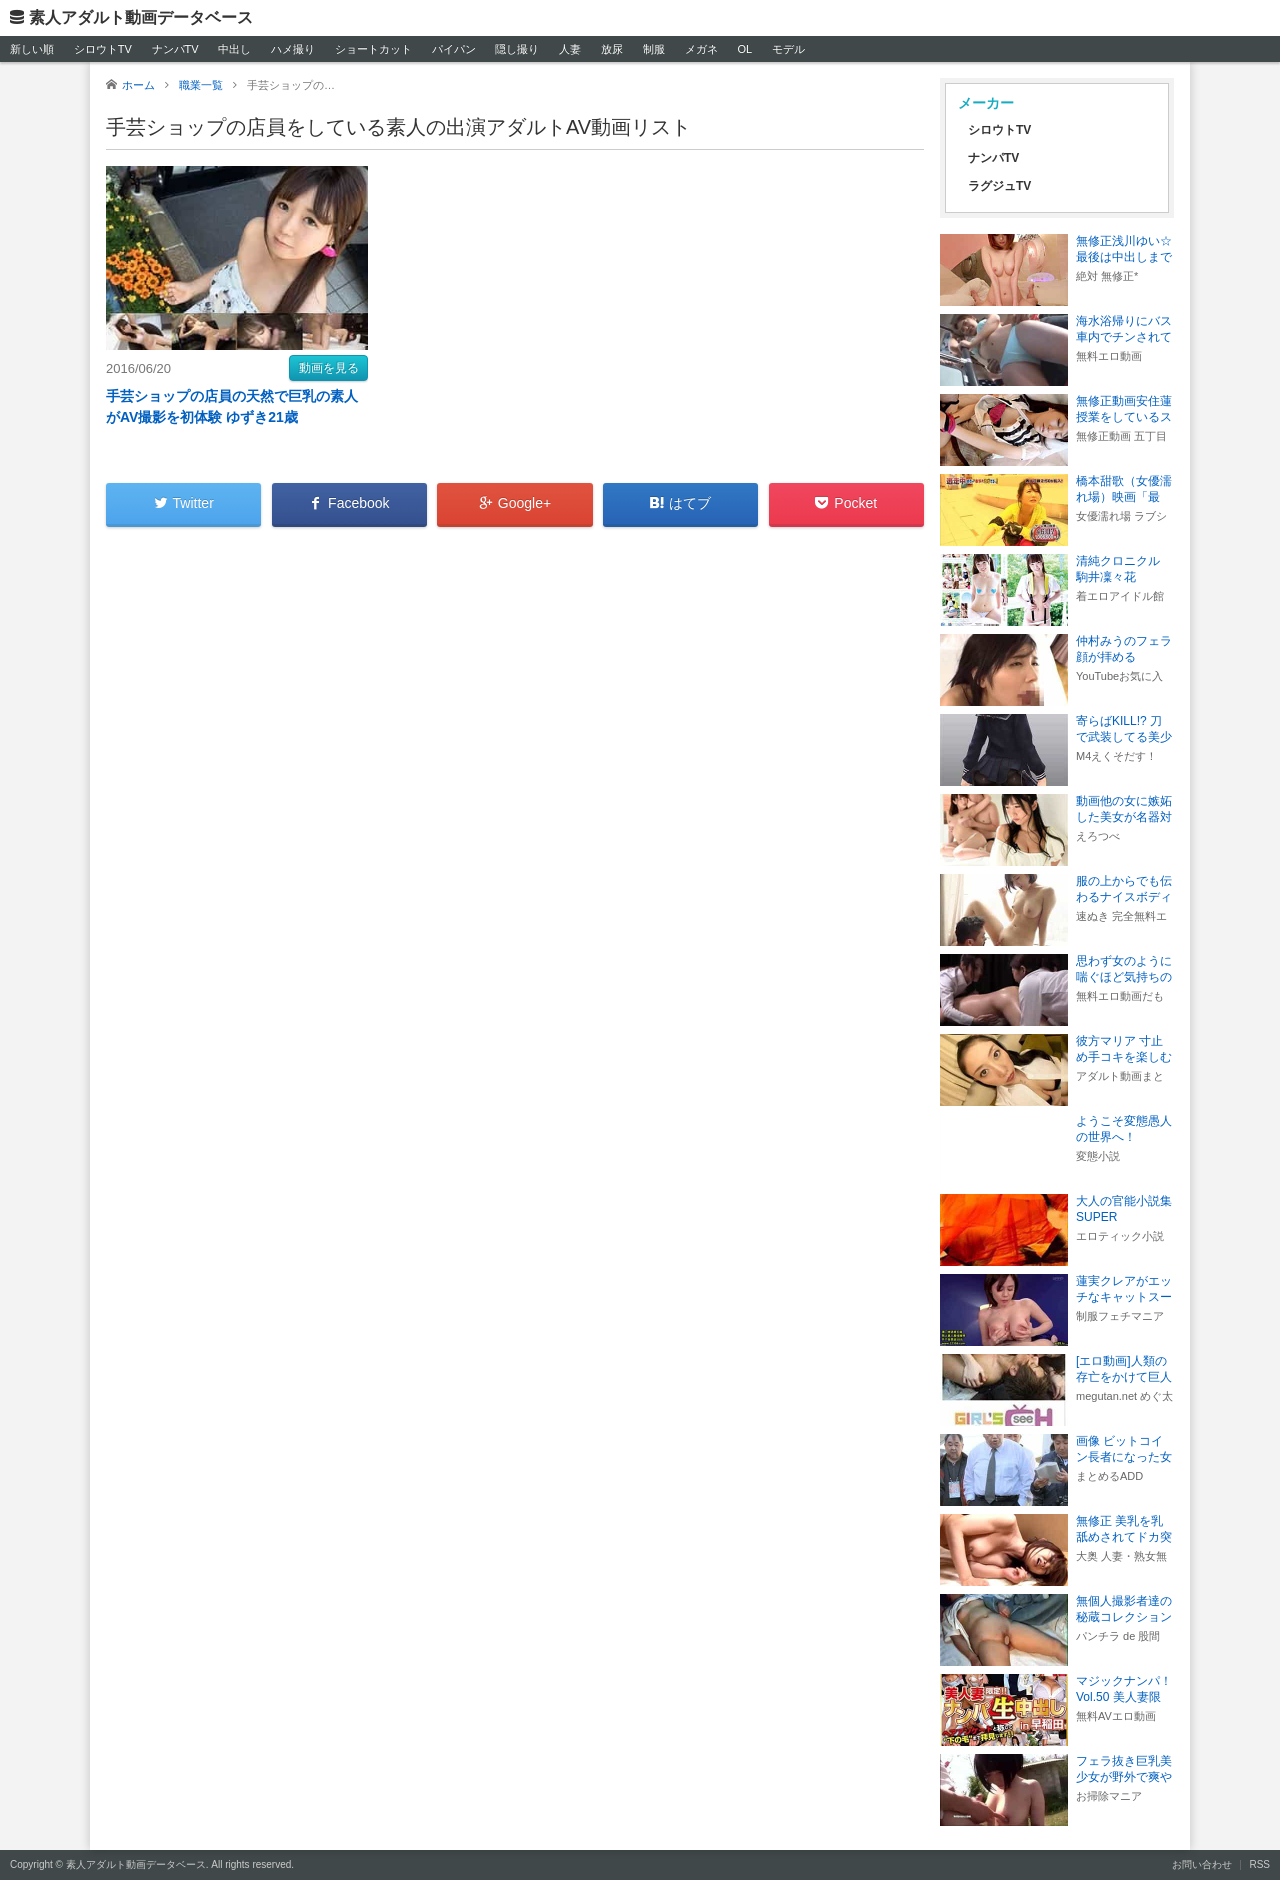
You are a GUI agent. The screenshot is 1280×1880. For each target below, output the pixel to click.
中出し (234, 49)
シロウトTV (103, 49)
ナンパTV (175, 49)
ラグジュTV (999, 186)
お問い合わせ (1202, 1864)
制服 (654, 49)
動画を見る (329, 368)
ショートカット (373, 49)
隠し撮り (517, 49)
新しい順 (32, 49)
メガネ (701, 49)
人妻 (570, 49)
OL (744, 49)
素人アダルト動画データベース (141, 17)
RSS (1259, 1864)
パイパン (454, 49)
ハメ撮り (293, 49)
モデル (788, 49)
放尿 (612, 49)
